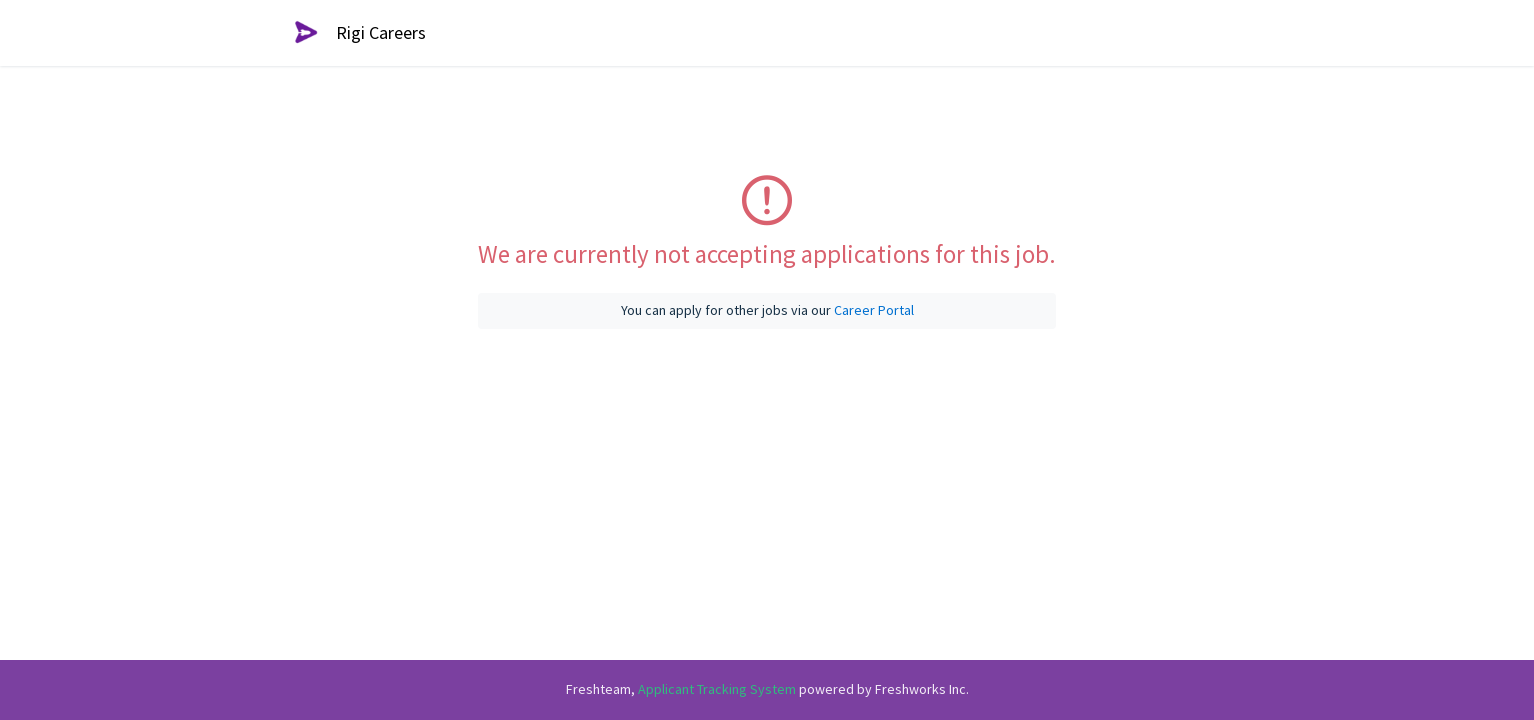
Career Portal (874, 310)
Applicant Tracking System (718, 689)
